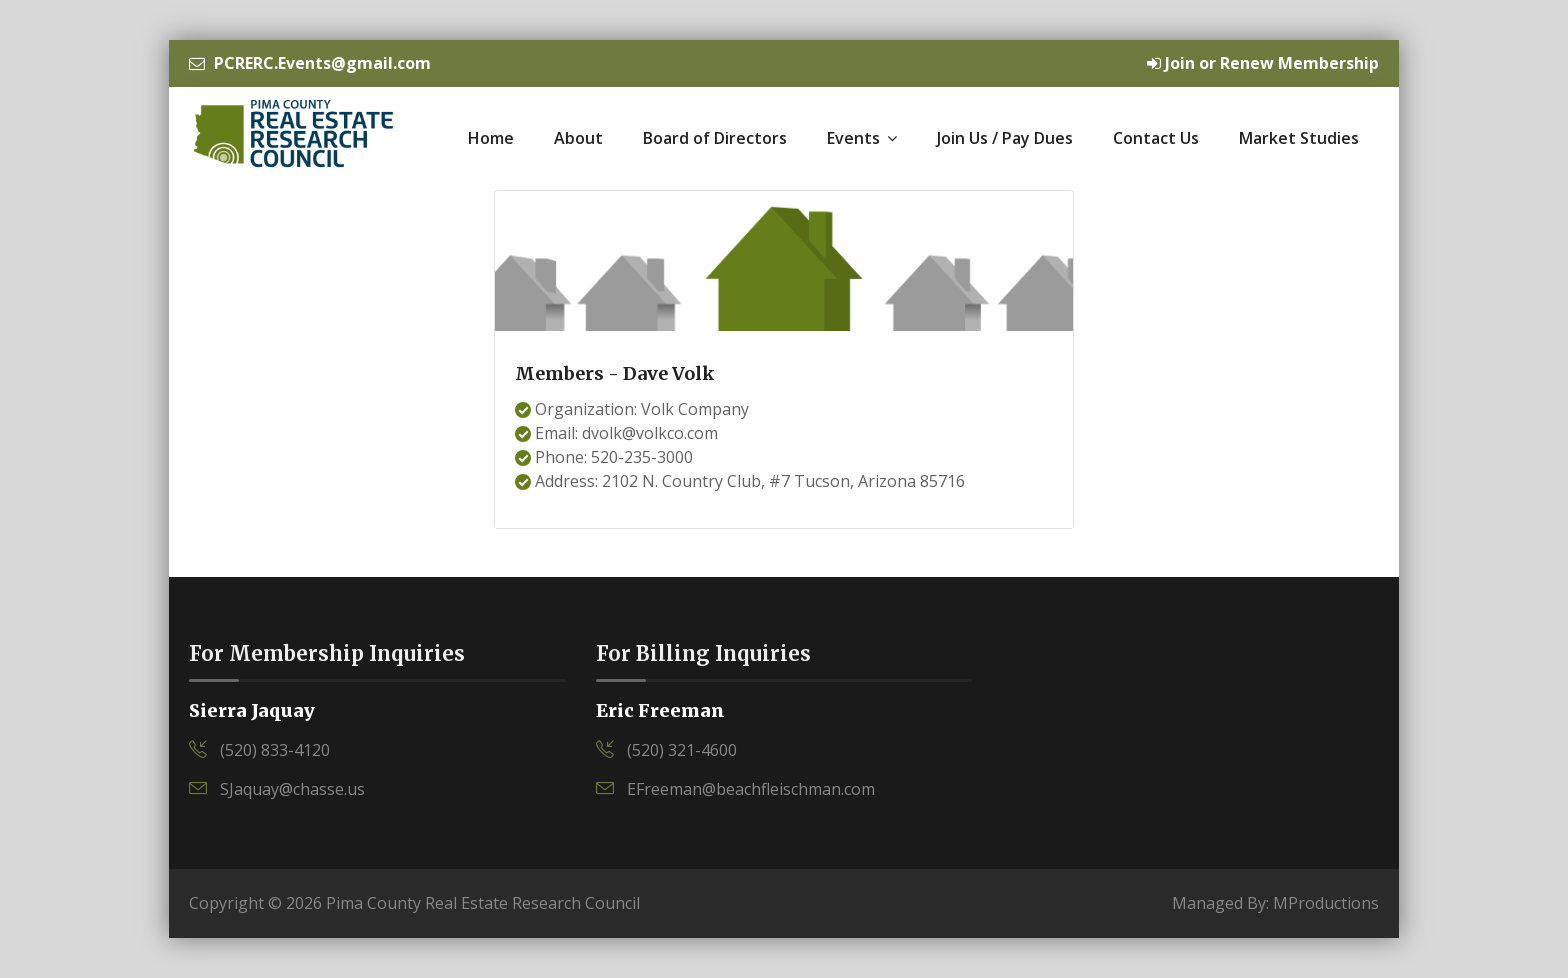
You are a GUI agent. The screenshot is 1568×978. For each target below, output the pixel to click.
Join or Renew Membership (1263, 63)
